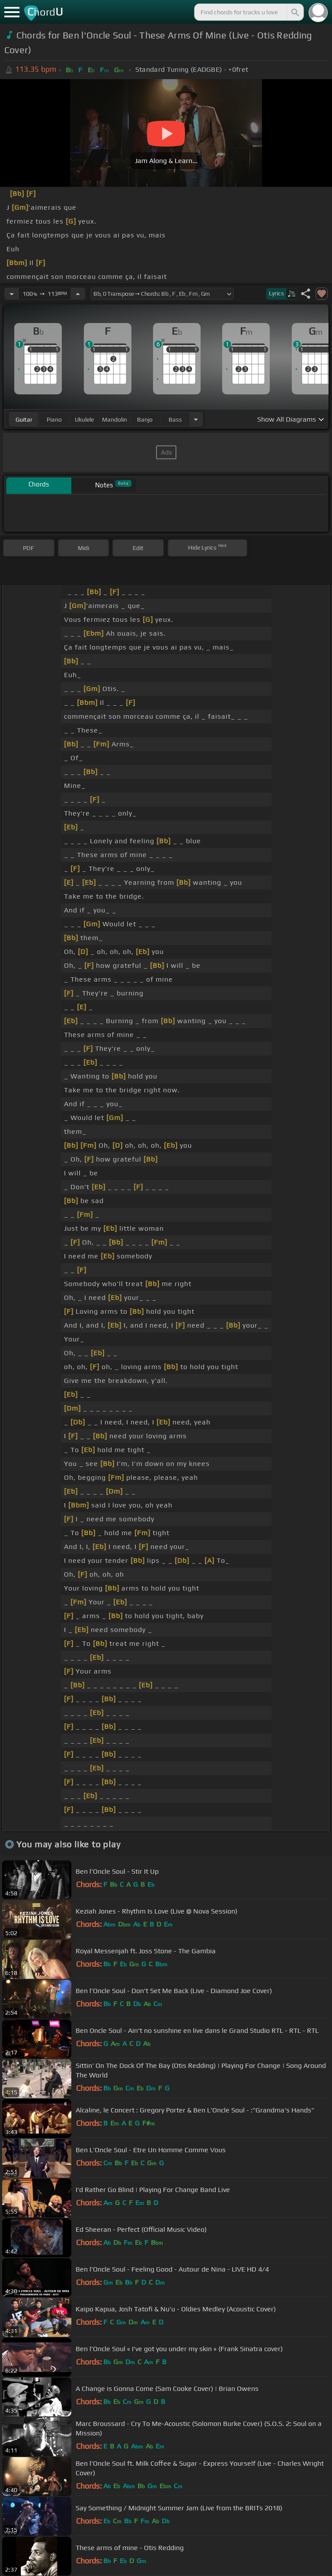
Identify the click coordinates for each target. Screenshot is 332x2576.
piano (54, 419)
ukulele (84, 419)
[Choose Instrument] (195, 419)
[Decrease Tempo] (11, 294)
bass (175, 419)
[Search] (294, 12)
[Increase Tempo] (77, 294)
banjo (145, 419)
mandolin (114, 419)
